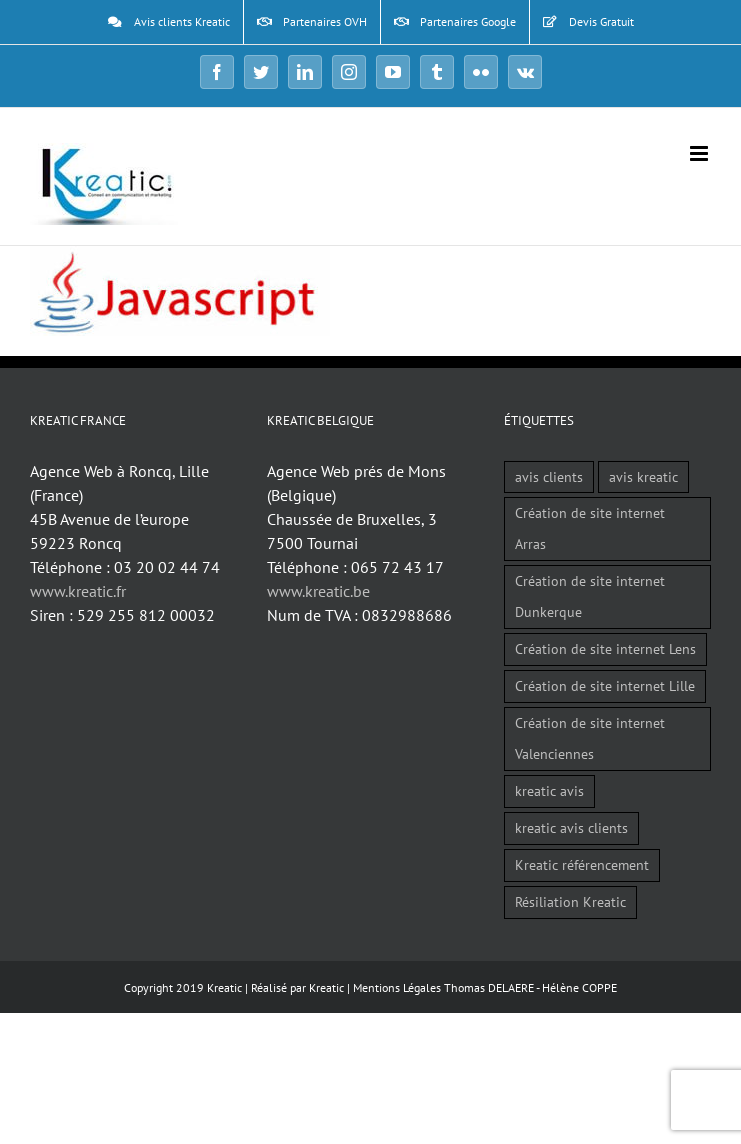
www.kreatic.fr (78, 591)
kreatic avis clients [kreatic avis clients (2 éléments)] (571, 827)
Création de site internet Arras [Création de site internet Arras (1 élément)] (590, 528)
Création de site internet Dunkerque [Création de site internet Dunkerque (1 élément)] (590, 596)
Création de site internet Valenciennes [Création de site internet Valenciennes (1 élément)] (590, 738)
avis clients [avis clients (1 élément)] (549, 476)
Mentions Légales (397, 987)
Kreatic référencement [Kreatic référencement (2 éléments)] (582, 864)
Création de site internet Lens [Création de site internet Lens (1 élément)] (605, 648)
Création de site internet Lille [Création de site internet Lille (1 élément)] (605, 685)
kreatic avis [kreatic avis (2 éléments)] (549, 790)
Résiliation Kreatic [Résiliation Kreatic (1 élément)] (570, 901)
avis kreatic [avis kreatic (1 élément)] (643, 476)
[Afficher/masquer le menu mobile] (700, 153)
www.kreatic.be (318, 591)
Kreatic (326, 987)
